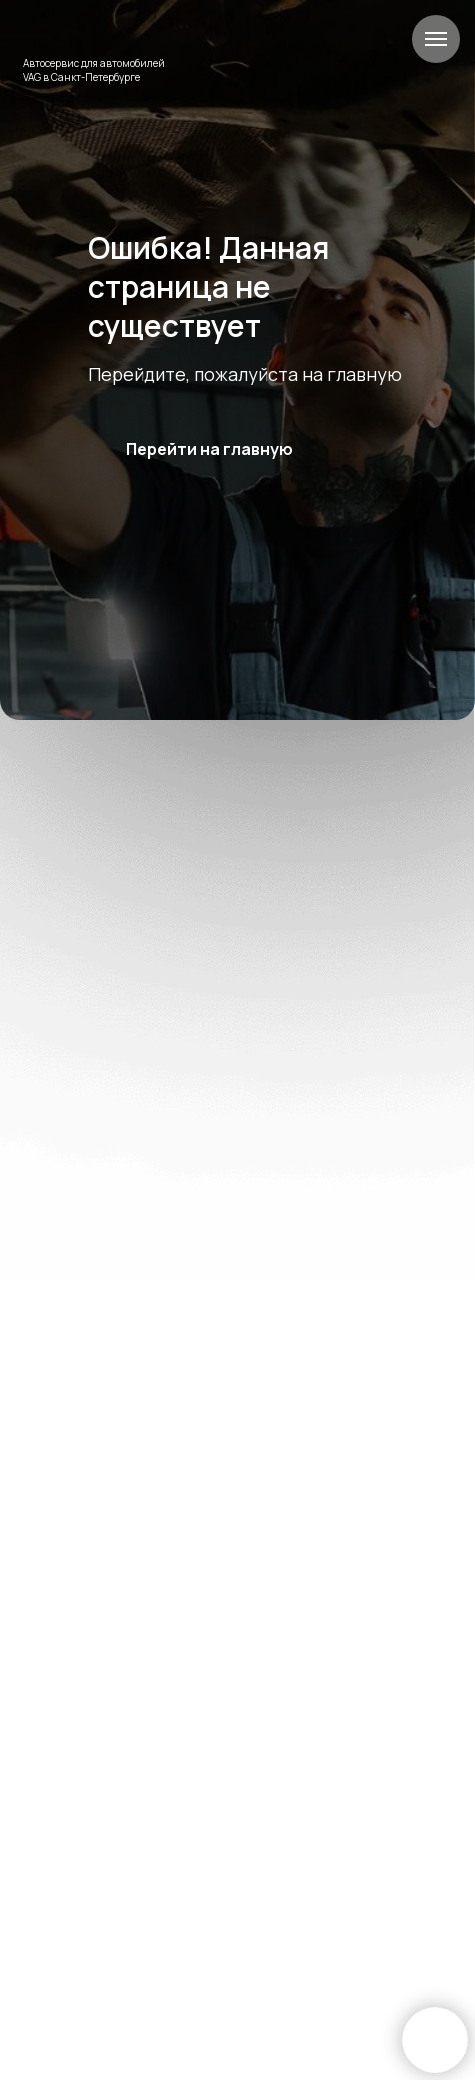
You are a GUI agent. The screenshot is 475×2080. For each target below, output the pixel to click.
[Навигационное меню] (436, 39)
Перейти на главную (209, 449)
